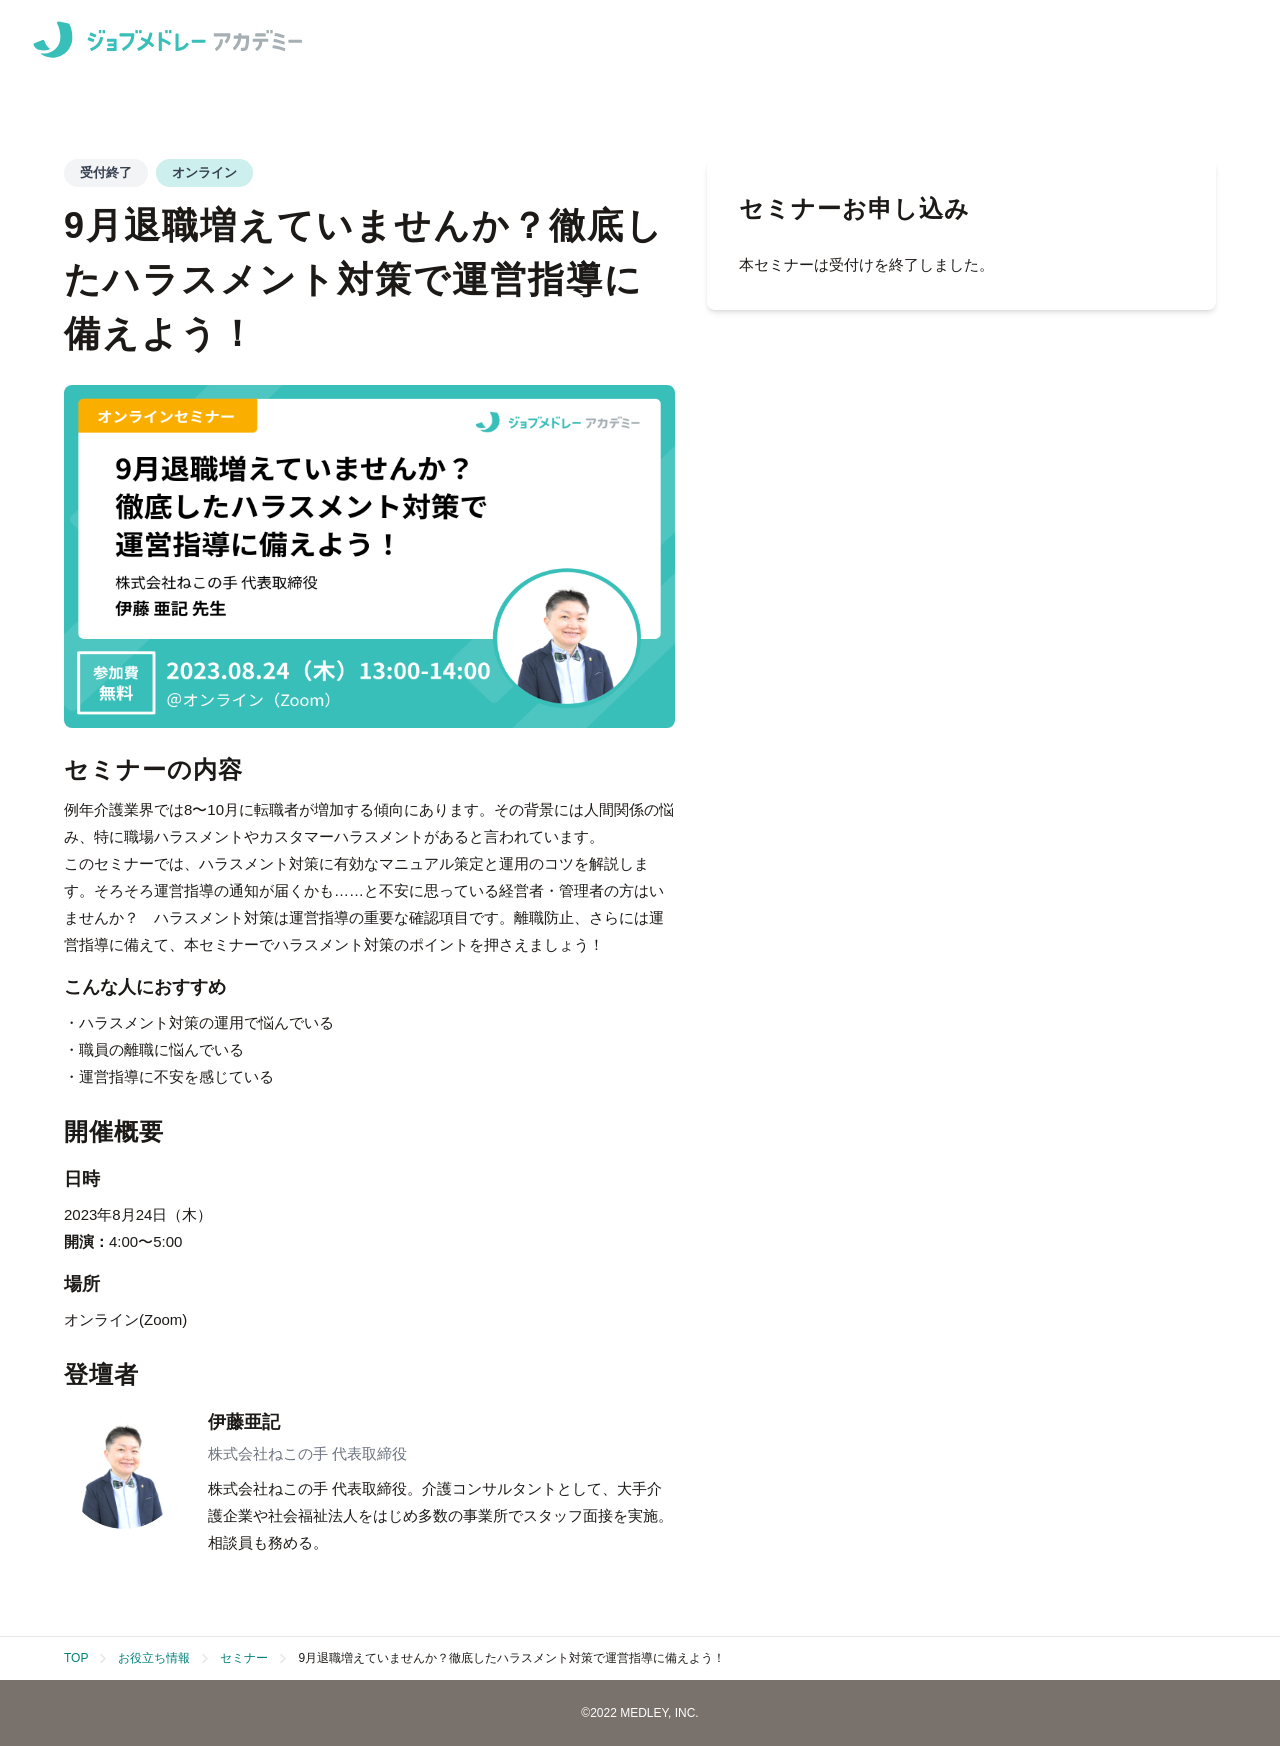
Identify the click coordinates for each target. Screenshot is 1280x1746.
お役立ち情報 (154, 1658)
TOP (76, 1658)
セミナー (244, 1658)
